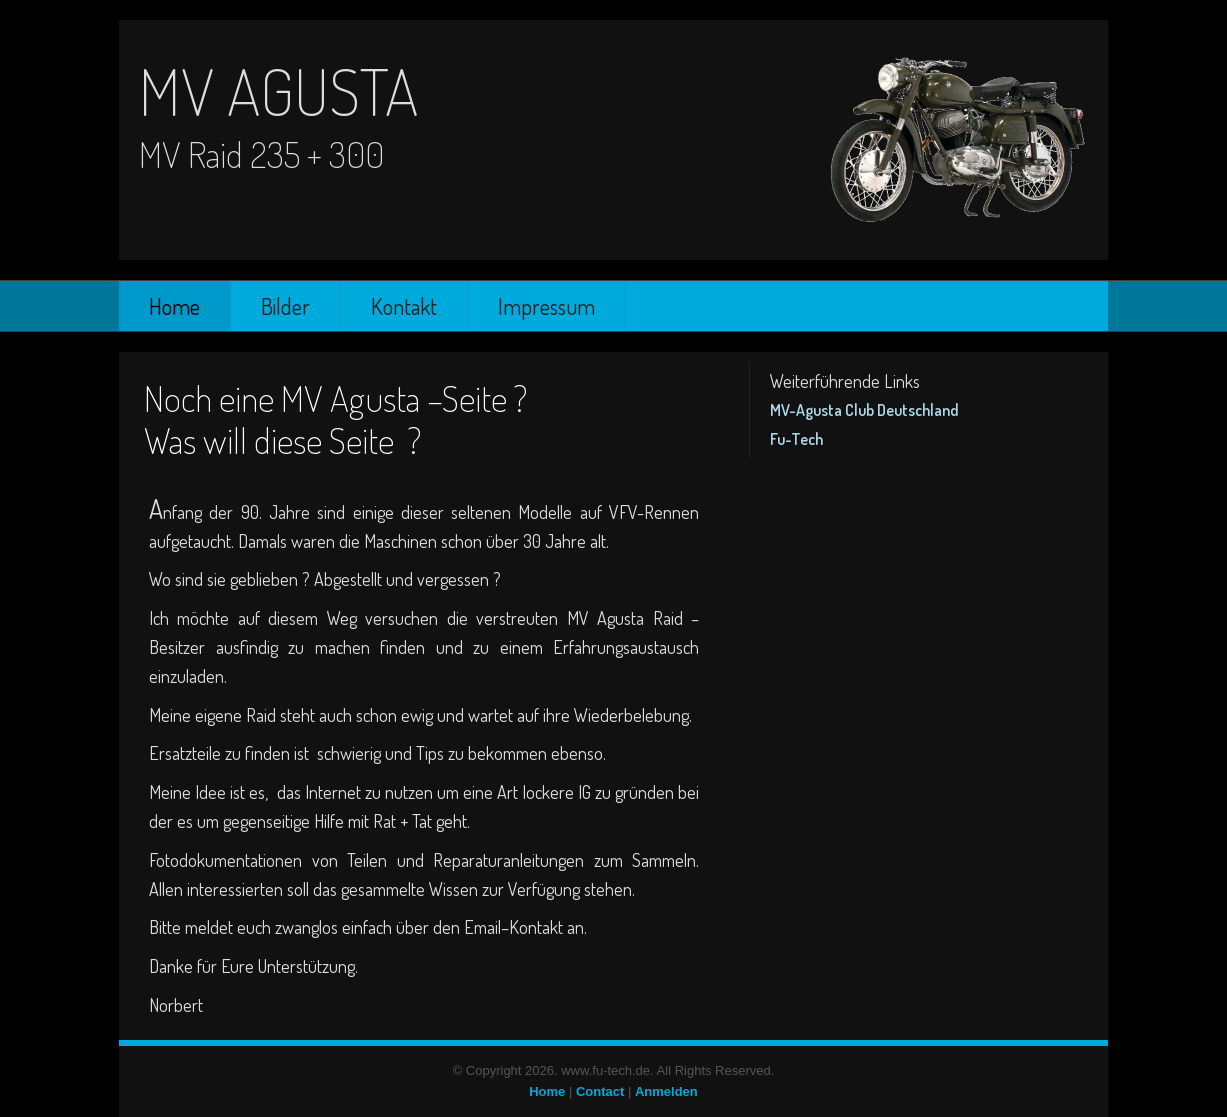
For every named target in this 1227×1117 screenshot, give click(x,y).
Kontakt (404, 306)
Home (174, 306)
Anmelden (666, 1091)
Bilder (285, 306)
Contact (600, 1091)
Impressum (546, 306)
